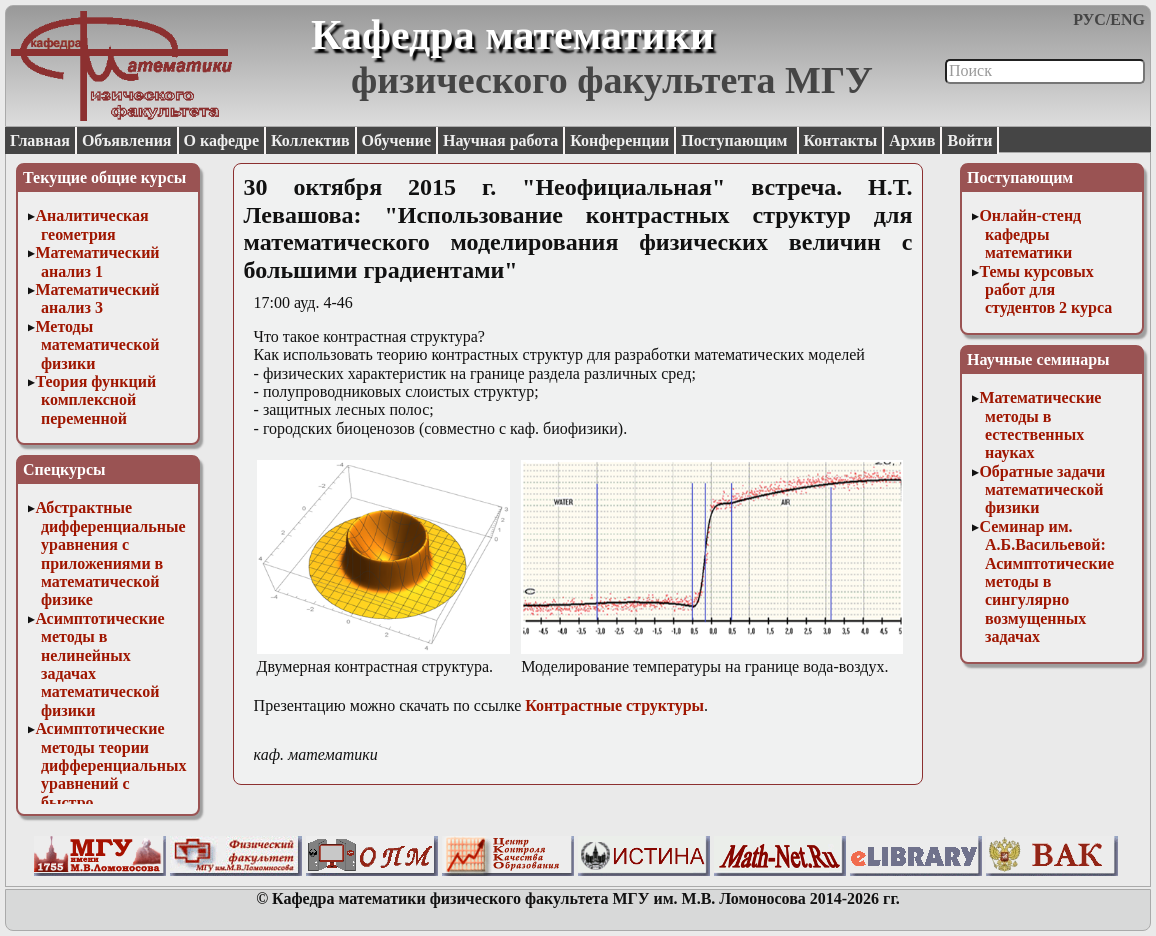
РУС (1089, 19)
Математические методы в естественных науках (1040, 425)
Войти (969, 140)
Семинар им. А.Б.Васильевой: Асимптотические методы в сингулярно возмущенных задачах (1046, 581)
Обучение (397, 140)
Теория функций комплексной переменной (95, 400)
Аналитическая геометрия (91, 224)
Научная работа (500, 140)
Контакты (841, 140)
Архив (912, 140)
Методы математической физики (97, 345)
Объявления (127, 140)
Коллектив (310, 140)
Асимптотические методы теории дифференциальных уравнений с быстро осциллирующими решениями (110, 783)
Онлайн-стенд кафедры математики (1030, 234)
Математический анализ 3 (97, 298)
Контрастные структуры (614, 705)
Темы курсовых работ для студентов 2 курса (1045, 290)
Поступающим (736, 140)
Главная (40, 140)
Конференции (619, 140)
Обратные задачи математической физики (1042, 490)
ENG (1127, 19)
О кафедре (221, 140)
